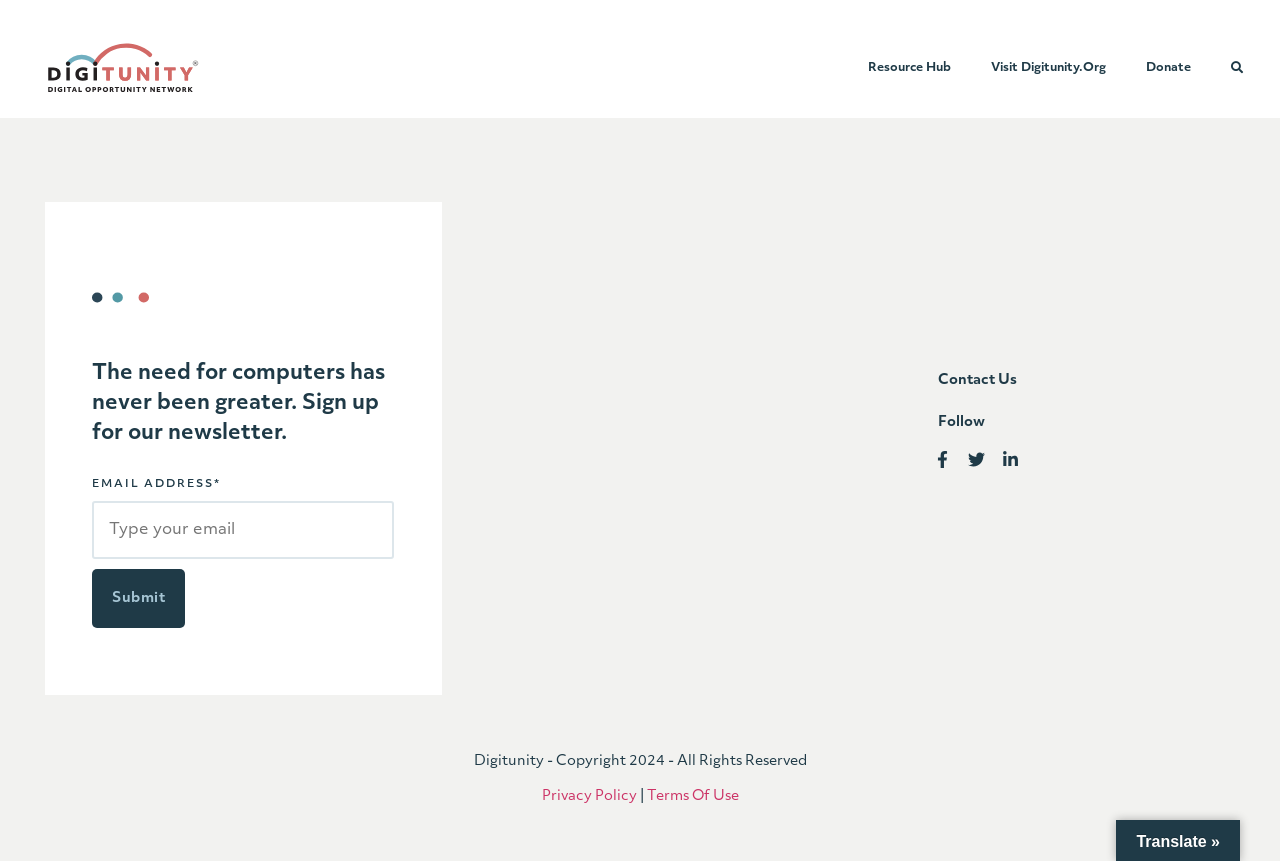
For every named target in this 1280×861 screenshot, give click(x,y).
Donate (1168, 68)
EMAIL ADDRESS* (156, 484)
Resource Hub (909, 68)
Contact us (977, 380)
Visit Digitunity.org (1048, 68)
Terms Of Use (693, 796)
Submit (138, 598)
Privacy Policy (589, 796)
